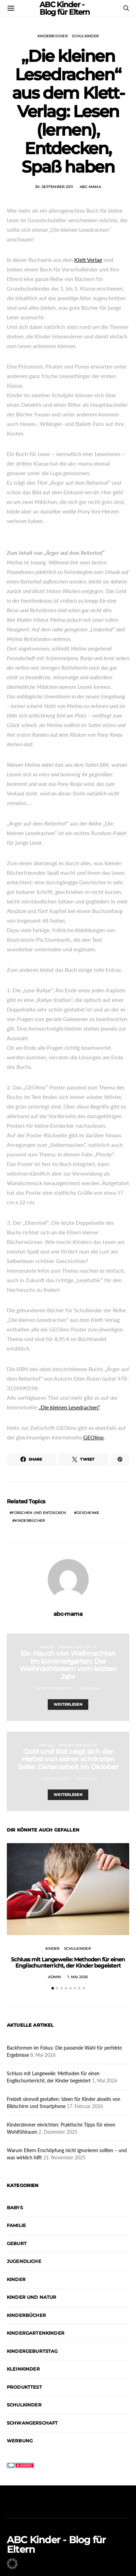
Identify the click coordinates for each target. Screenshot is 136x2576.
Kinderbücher (52, 36)
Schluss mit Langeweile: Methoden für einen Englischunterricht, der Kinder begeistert (68, 1962)
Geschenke (87, 1513)
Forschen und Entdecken (39, 1513)
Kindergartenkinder (35, 2333)
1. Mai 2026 (77, 1977)
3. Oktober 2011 (54, 1778)
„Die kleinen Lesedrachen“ (69, 1407)
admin (54, 1977)
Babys (15, 2207)
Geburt (17, 2243)
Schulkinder (85, 36)
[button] (52, 1988)
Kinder (52, 1948)
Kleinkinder (23, 2369)
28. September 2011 (54, 1688)
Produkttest (24, 2387)
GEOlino (93, 1437)
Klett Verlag (88, 259)
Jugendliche (24, 2261)
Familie (47, 1647)
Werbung (20, 2440)
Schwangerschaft (32, 2423)
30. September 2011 (54, 187)
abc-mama (90, 187)
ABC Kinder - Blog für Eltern (56, 2544)
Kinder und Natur (77, 1647)
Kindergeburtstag (32, 2351)
